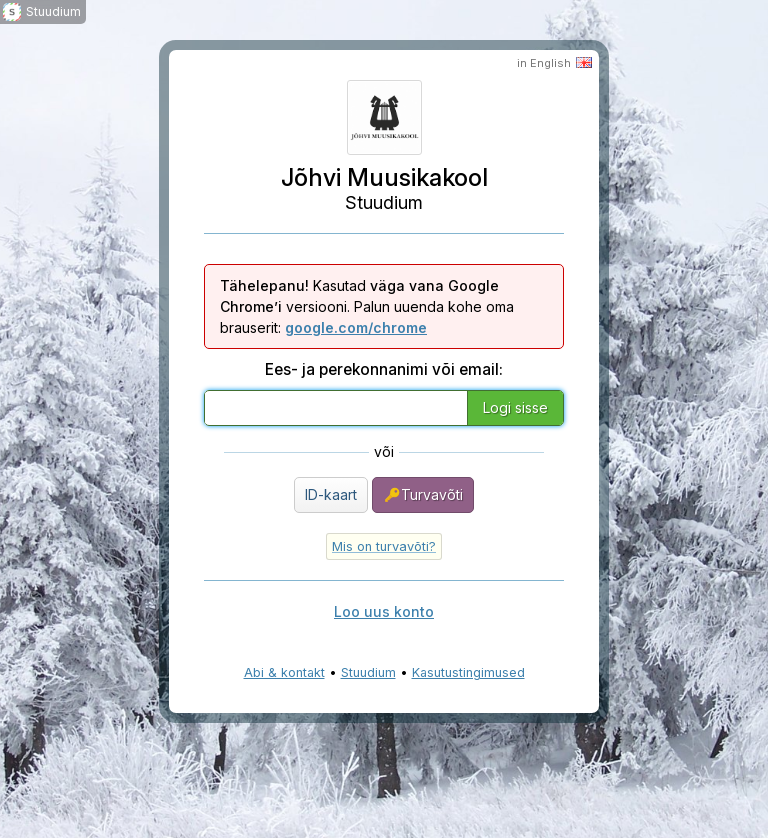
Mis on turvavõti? (384, 546)
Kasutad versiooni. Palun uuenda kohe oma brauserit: (367, 306)
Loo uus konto (384, 611)
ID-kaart (331, 494)
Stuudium (368, 672)
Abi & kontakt (284, 672)
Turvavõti (423, 495)
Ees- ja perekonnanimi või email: (384, 369)
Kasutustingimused (468, 672)
